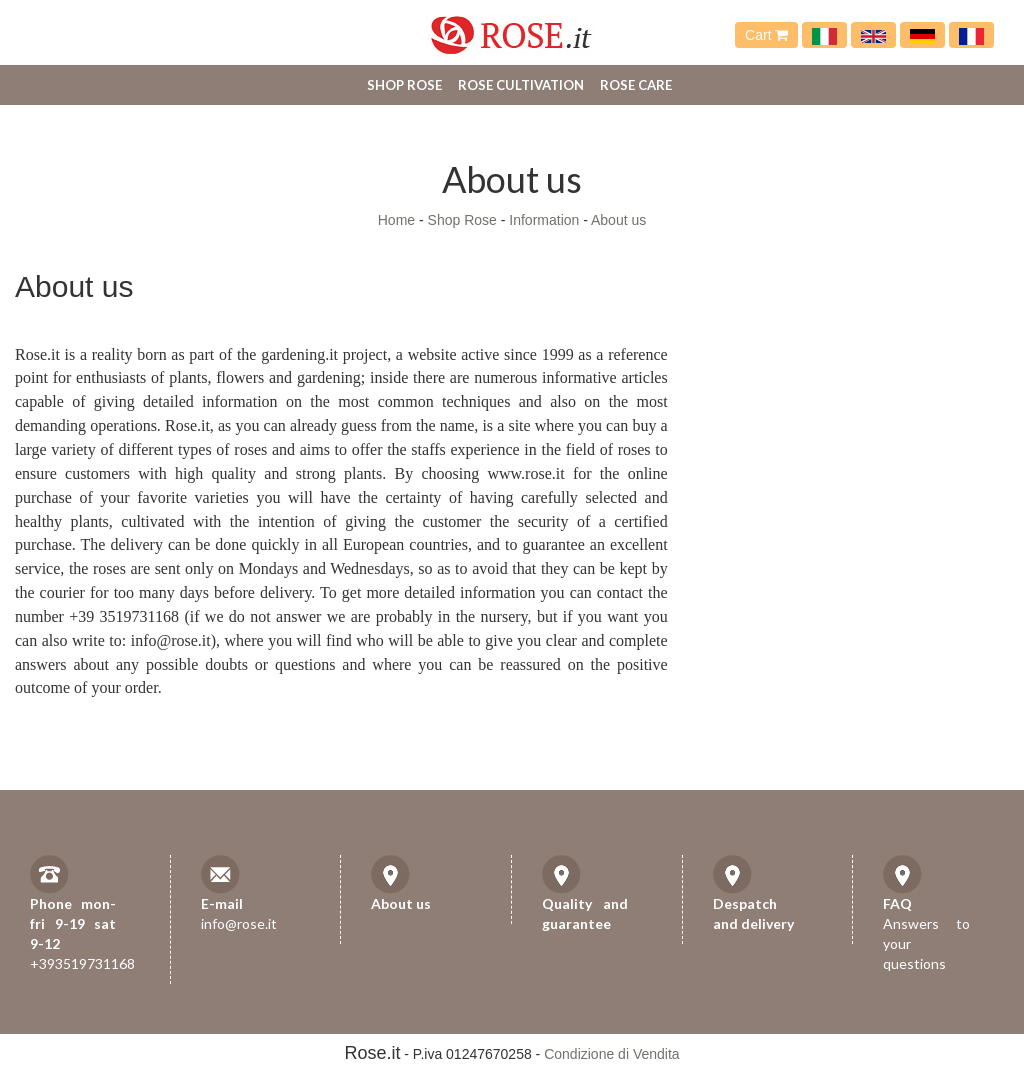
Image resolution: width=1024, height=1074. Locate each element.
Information (544, 220)
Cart (766, 35)
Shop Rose (404, 85)
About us (618, 220)
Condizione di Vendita (611, 1054)
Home (396, 220)
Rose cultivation (521, 85)
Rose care (636, 85)
